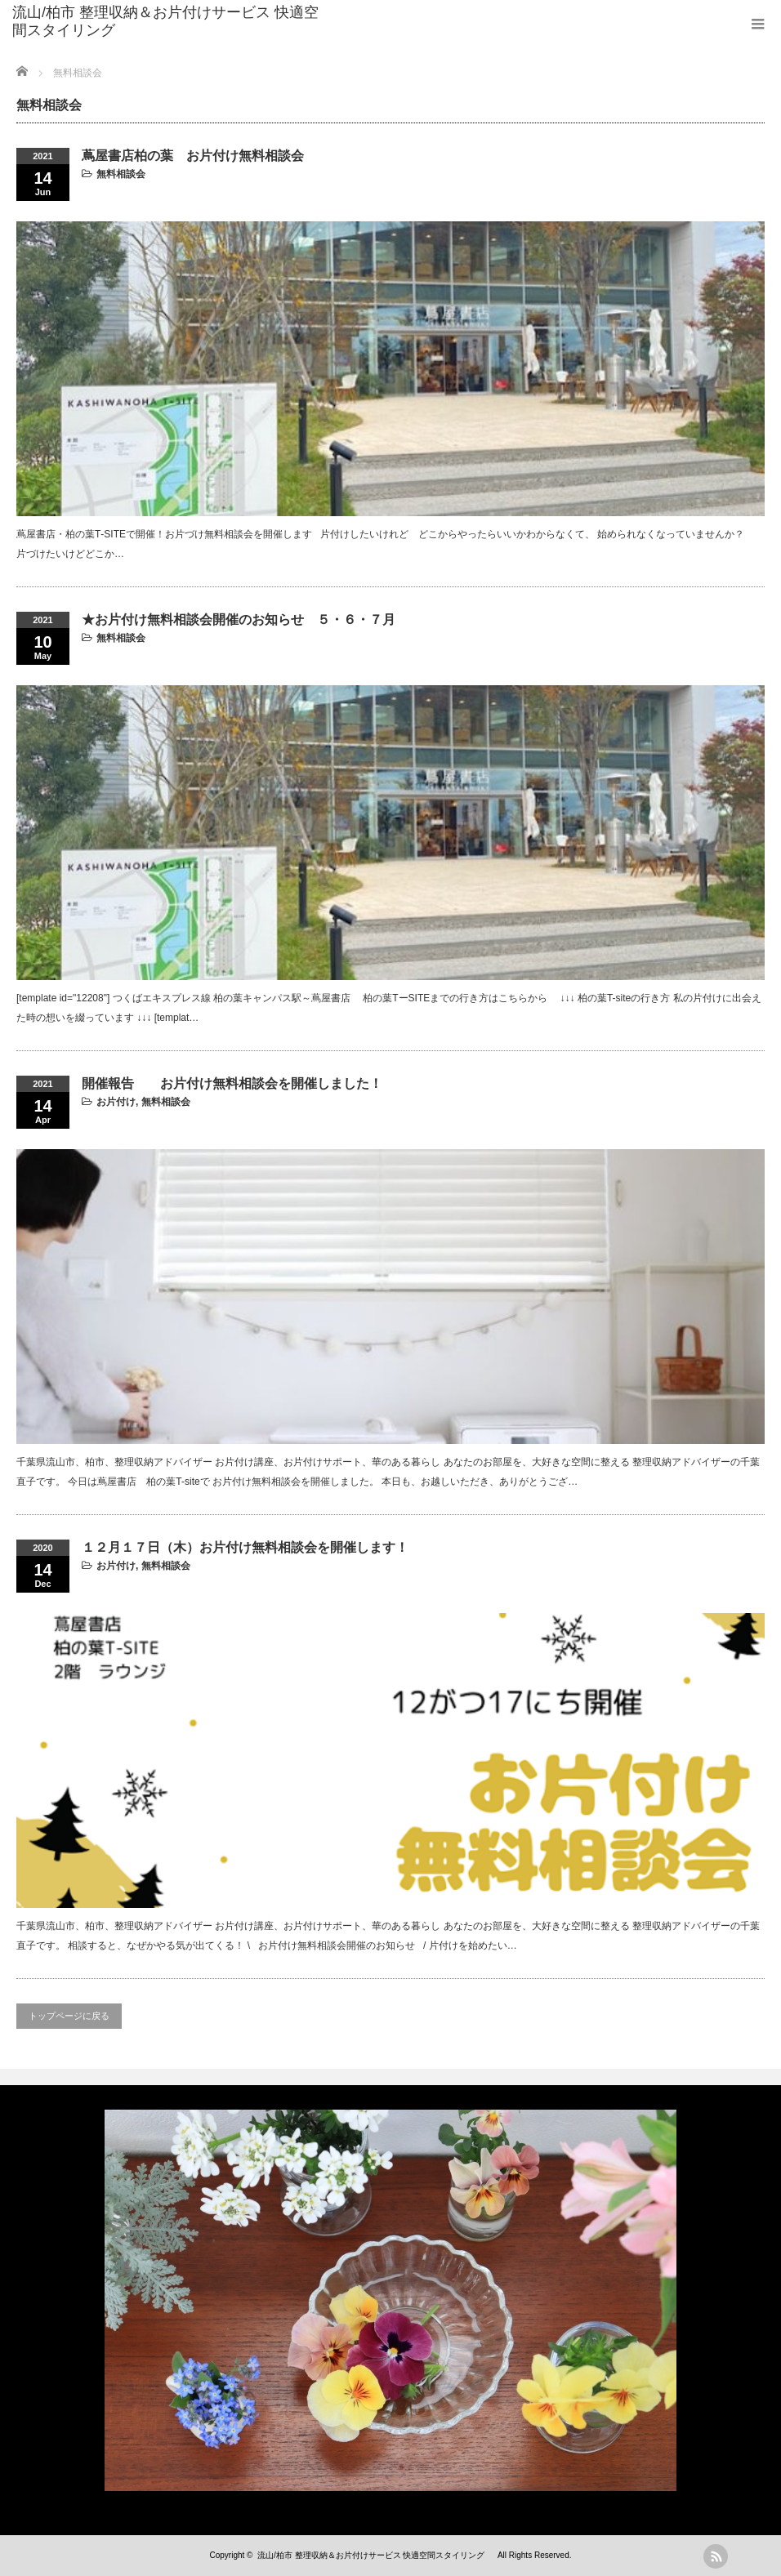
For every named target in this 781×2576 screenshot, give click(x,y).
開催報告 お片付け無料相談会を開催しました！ (232, 1083)
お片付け (116, 1102)
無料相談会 (120, 174)
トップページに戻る (69, 2016)
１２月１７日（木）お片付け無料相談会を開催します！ (245, 1547)
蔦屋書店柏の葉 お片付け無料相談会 (193, 156)
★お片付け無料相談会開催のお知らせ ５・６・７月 (238, 619)
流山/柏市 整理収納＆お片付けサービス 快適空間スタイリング (165, 21)
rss (715, 2556)
